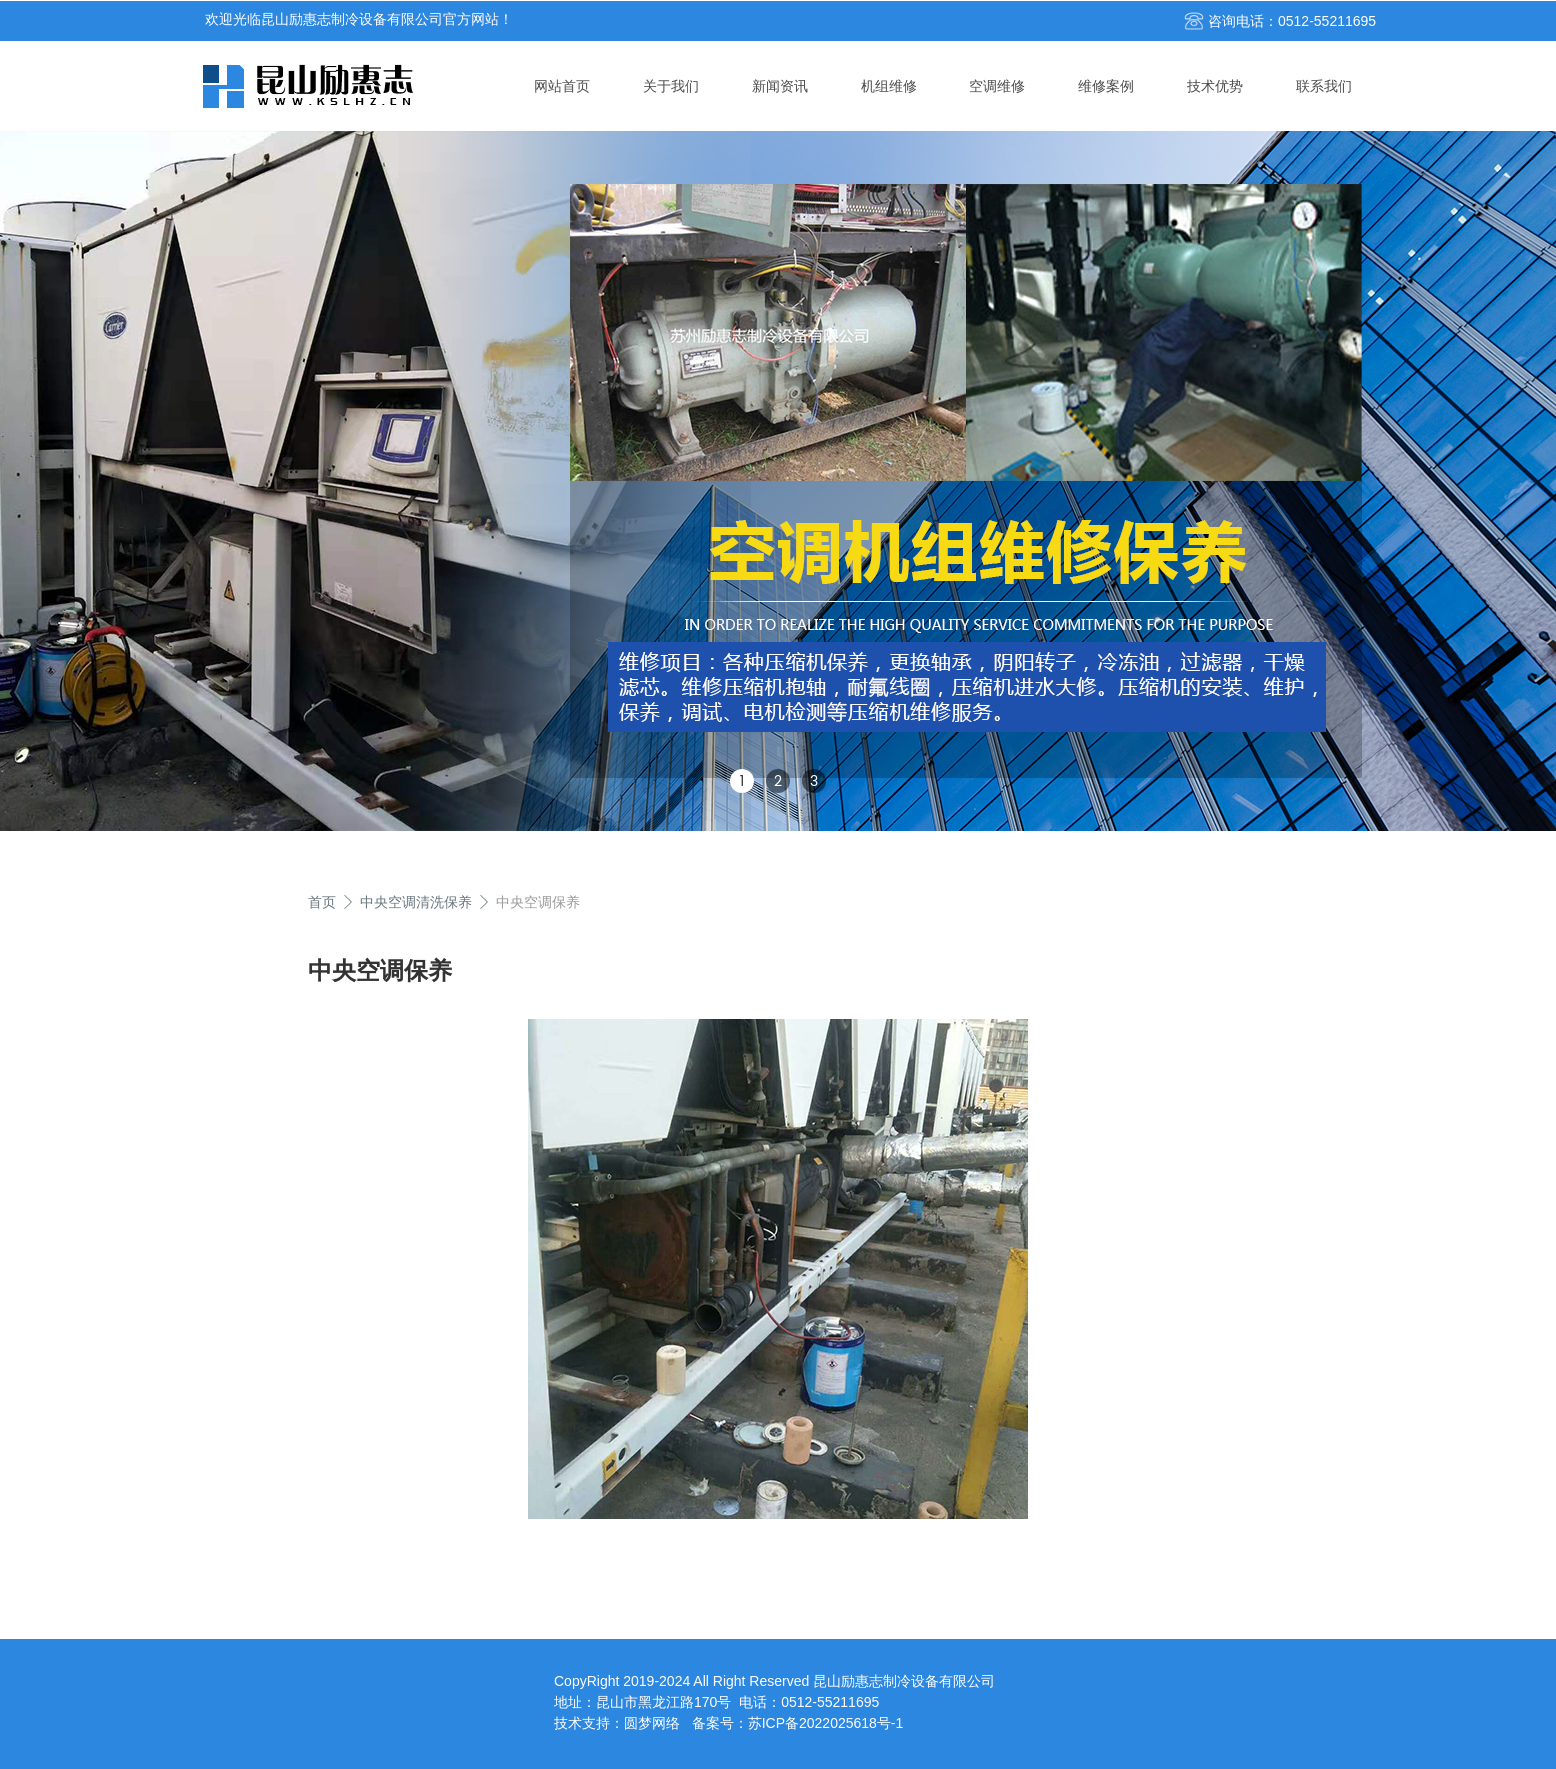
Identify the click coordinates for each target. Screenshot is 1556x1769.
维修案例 (1106, 86)
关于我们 (671, 86)
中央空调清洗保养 (416, 902)
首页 (322, 902)
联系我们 (1324, 86)
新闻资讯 (780, 86)
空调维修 (997, 86)
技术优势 (1215, 86)
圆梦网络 (652, 1723)
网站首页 (562, 86)
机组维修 (889, 86)
